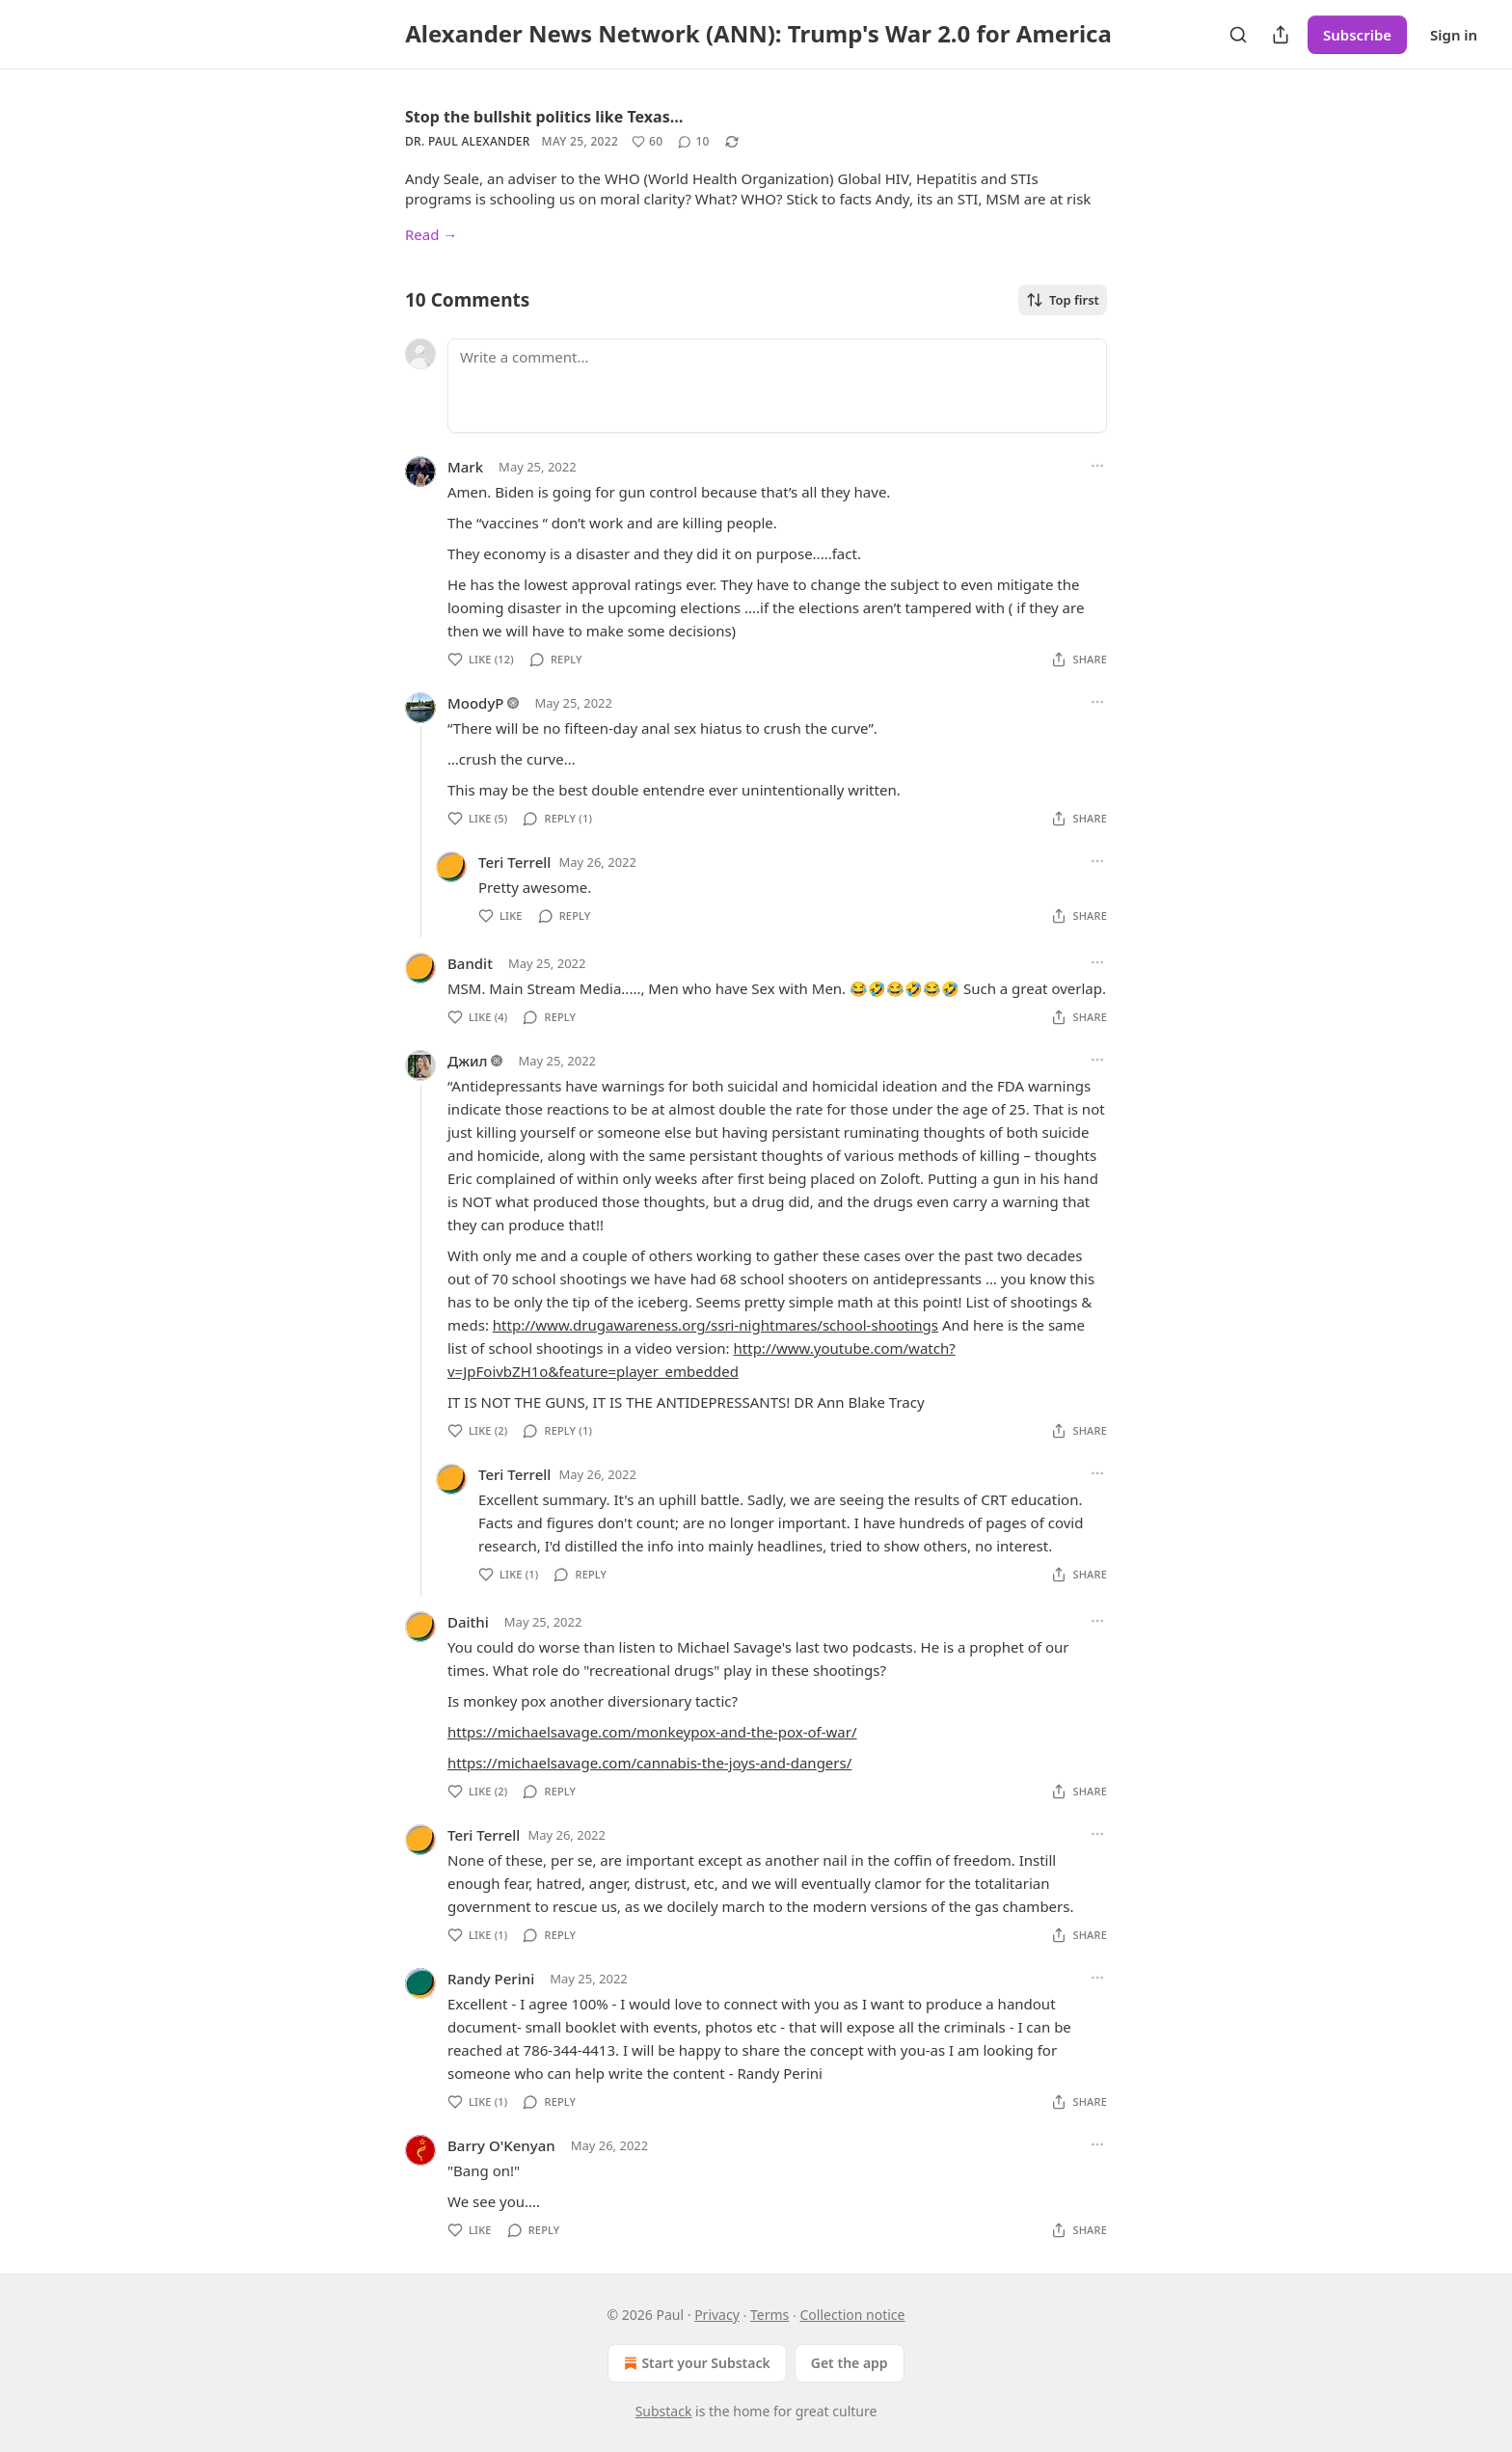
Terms (769, 2314)
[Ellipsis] (1097, 465)
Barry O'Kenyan (501, 2145)
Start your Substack (695, 2363)
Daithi (468, 1621)
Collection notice (851, 2314)
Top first (1062, 300)
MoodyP (475, 703)
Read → (431, 234)
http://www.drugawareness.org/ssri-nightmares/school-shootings (715, 1324)
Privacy (717, 2314)
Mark (465, 466)
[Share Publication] (1280, 34)
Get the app (849, 2363)
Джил (467, 1060)
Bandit (470, 963)
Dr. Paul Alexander (467, 141)
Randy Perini (490, 1978)
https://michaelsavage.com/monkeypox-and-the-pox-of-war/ (652, 1731)
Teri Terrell (514, 862)
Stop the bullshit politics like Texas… (544, 116)
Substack (663, 2411)
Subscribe (1357, 34)
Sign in (1453, 34)
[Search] (1238, 34)
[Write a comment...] (777, 385)
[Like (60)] (647, 141)
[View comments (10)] (693, 141)
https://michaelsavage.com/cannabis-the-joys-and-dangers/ (649, 1762)
